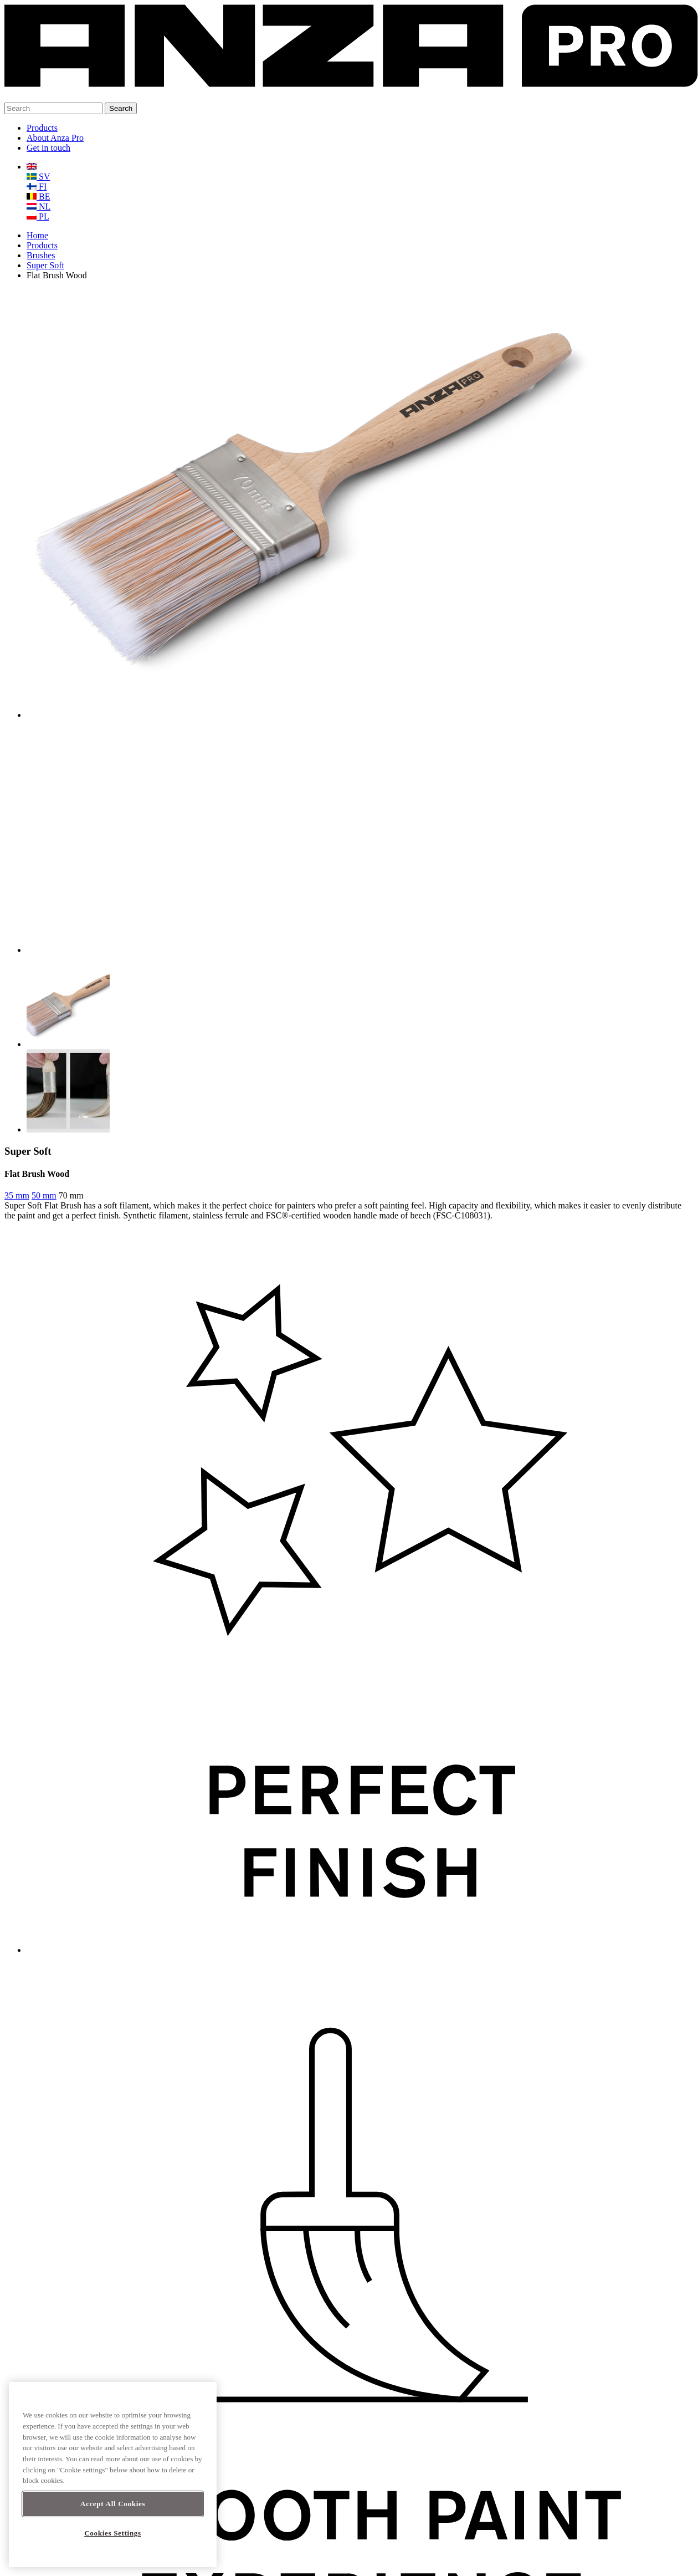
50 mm (44, 1195)
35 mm (16, 1195)
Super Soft (45, 265)
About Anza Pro (55, 137)
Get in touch (48, 147)
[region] (113, 2474)
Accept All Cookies (112, 2504)
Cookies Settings (112, 2533)
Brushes (41, 255)
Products (42, 127)
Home (37, 235)
